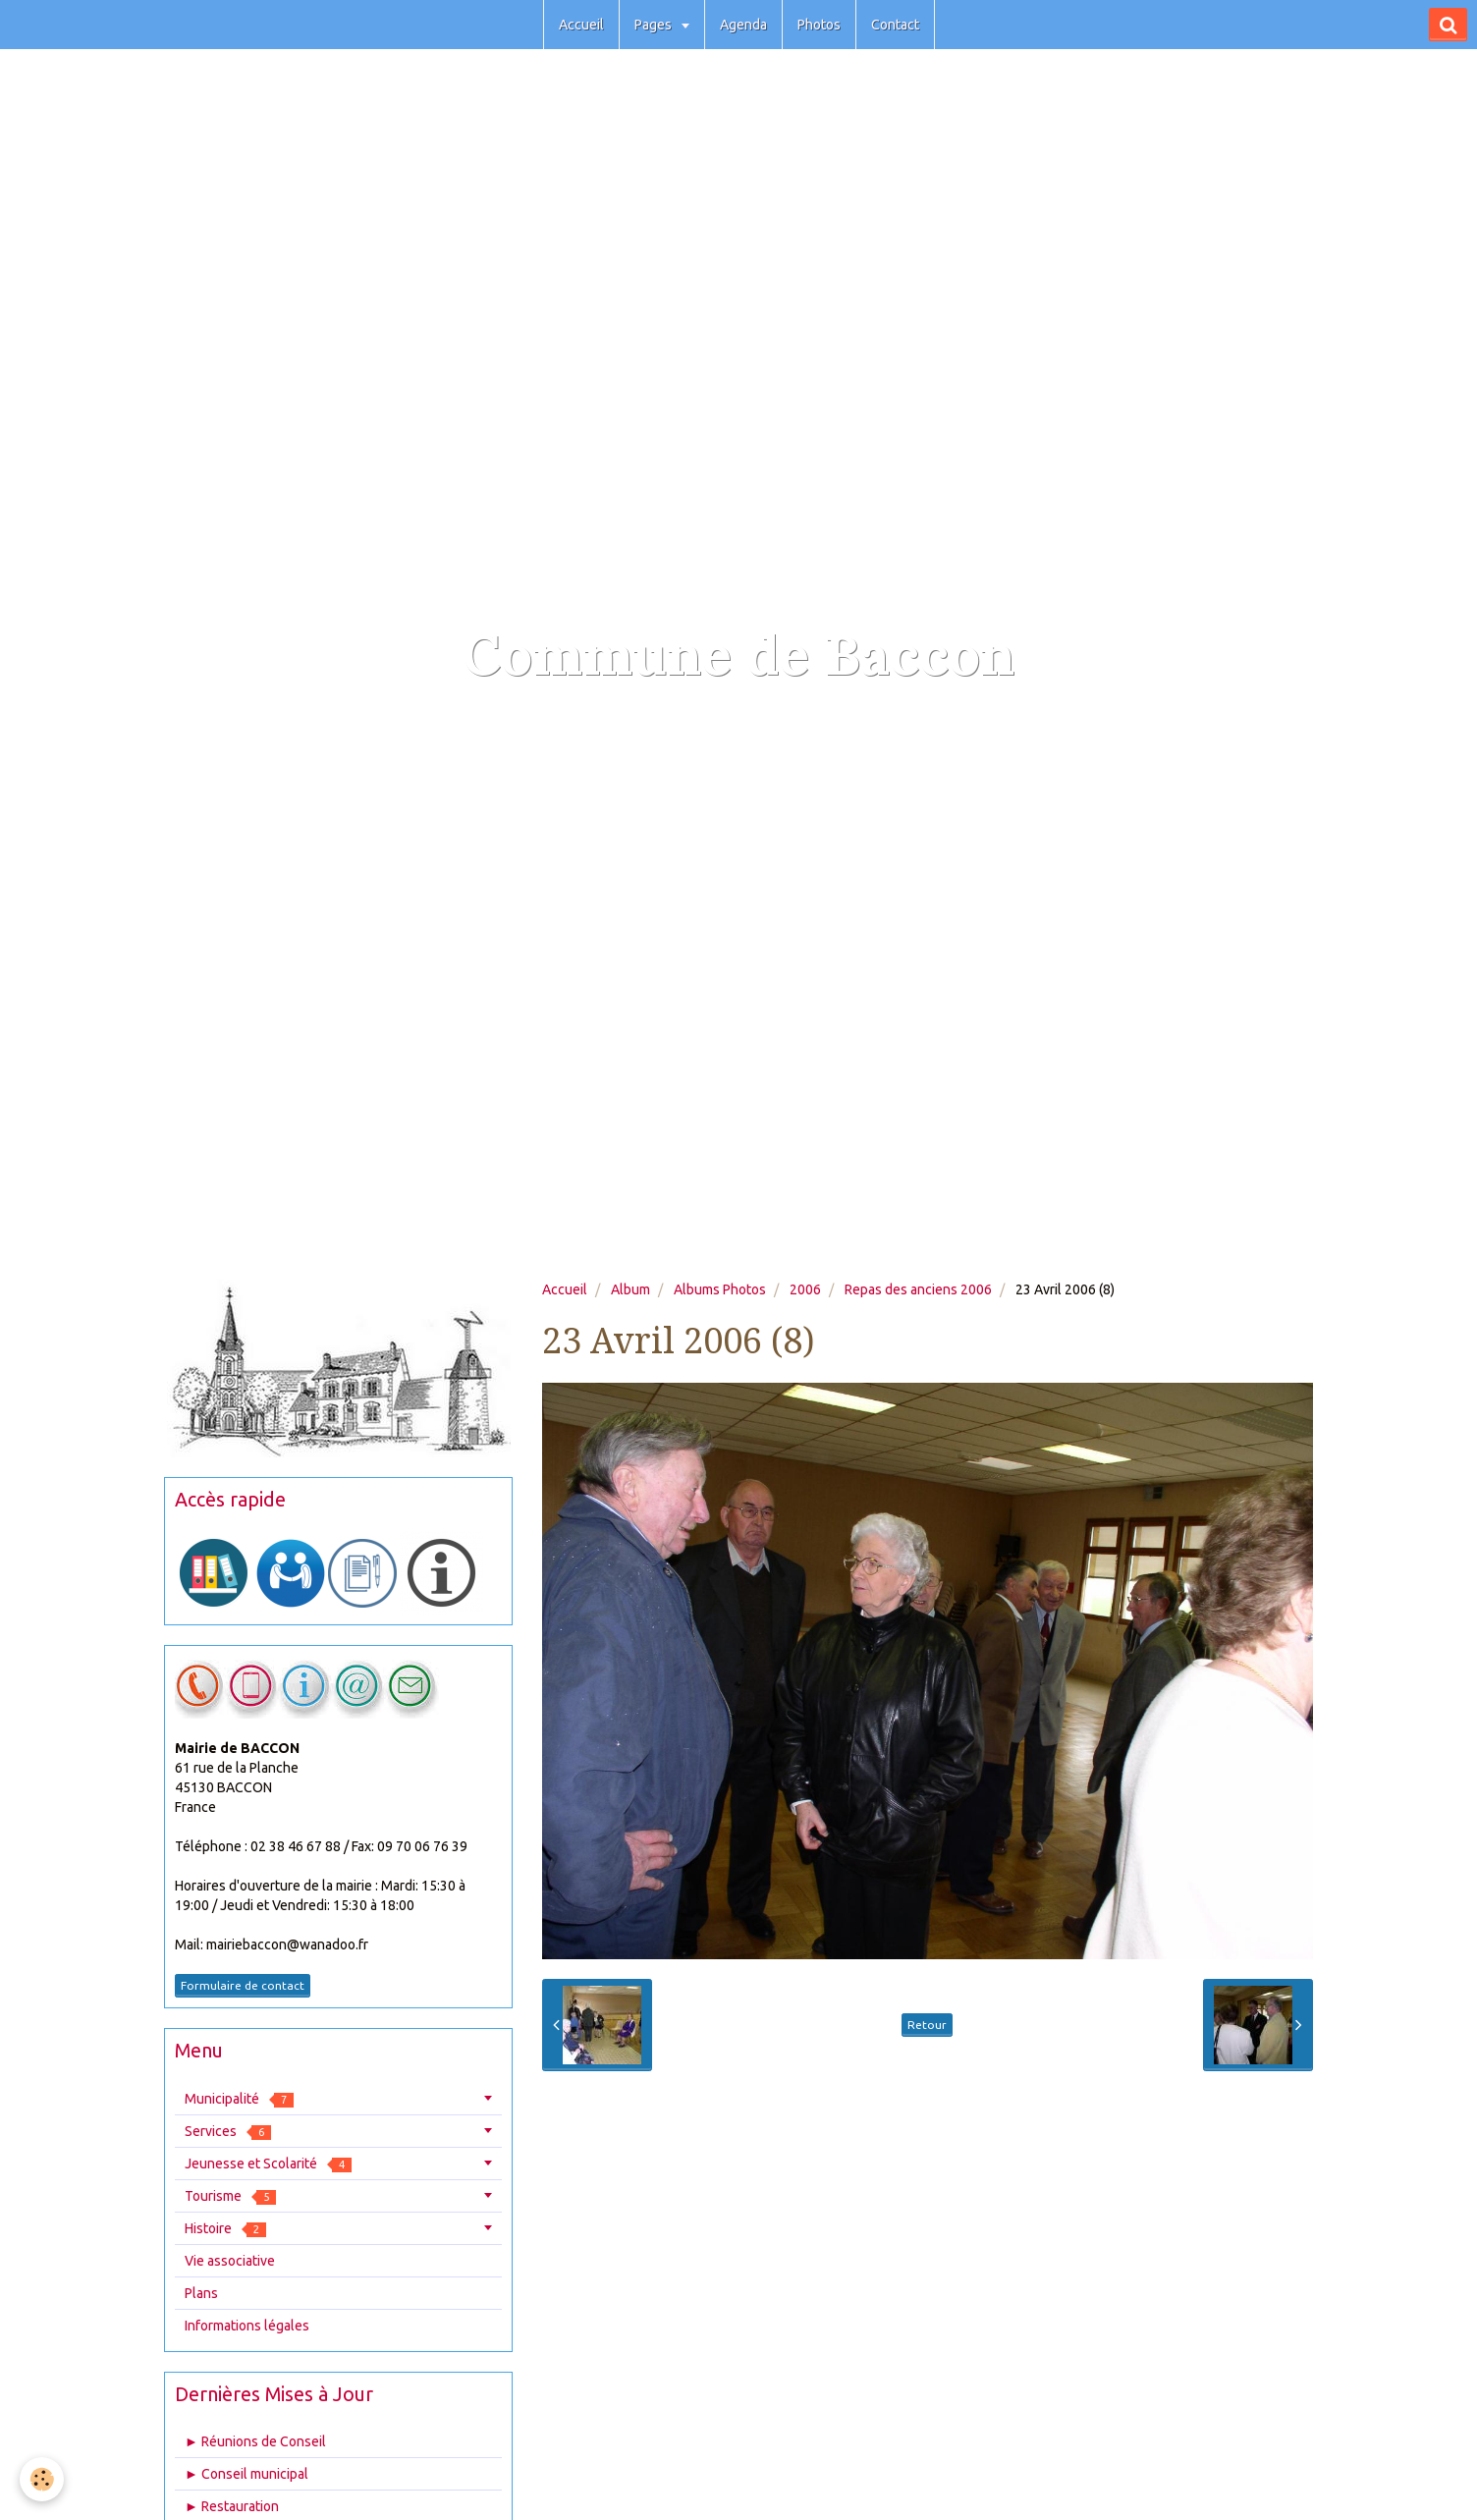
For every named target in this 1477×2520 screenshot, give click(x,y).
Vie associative (230, 2261)
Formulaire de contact (242, 1985)
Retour (927, 2024)
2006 (805, 1289)
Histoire (225, 2228)
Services (228, 2131)
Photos (819, 24)
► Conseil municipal (246, 2474)
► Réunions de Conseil (255, 2441)
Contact (895, 24)
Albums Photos (720, 1289)
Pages (654, 24)
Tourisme (230, 2196)
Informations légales (247, 2325)
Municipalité (239, 2099)
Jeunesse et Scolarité (268, 2164)
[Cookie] (42, 2479)
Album (630, 1289)
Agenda (743, 24)
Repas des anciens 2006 (918, 1289)
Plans (201, 2293)
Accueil (581, 24)
